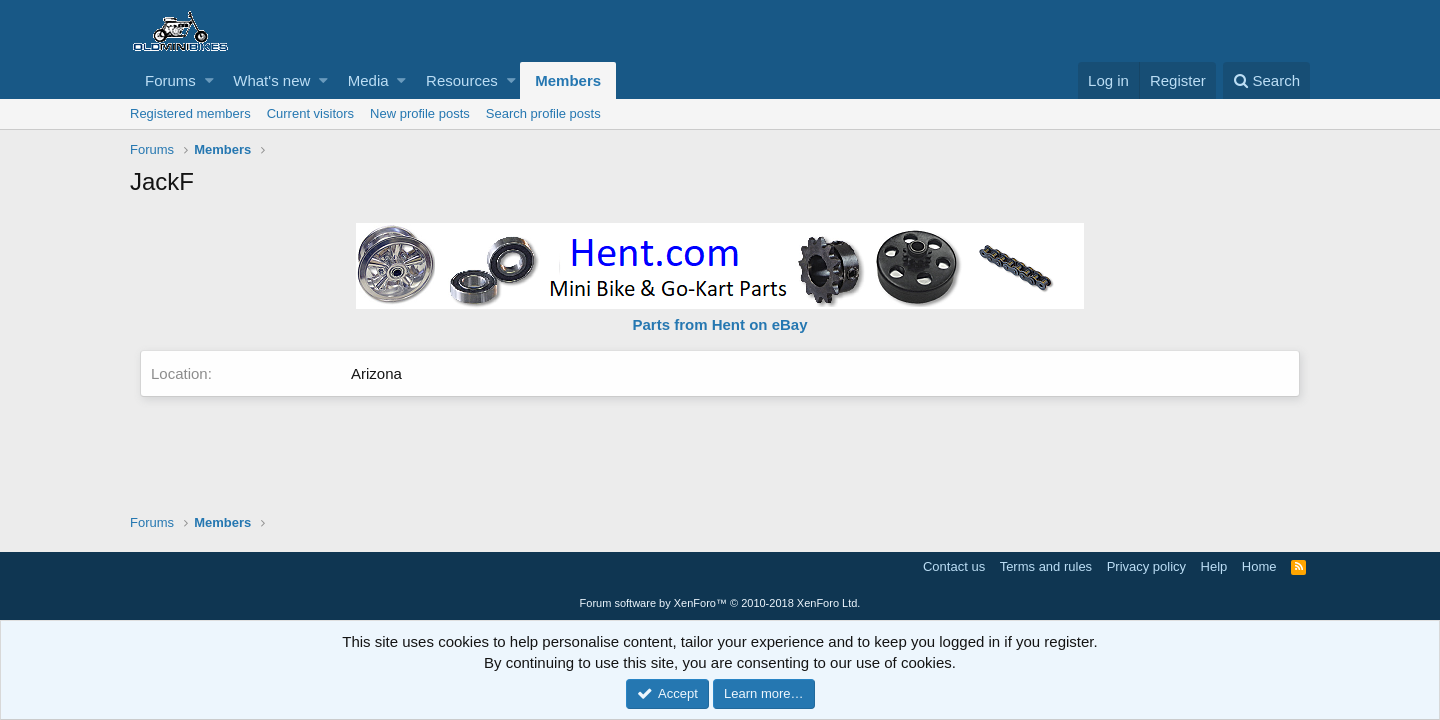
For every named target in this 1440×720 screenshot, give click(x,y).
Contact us (954, 566)
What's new (271, 80)
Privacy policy (1146, 566)
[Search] (1266, 80)
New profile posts (420, 113)
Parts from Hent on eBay (719, 324)
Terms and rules (1046, 566)
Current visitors (310, 113)
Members (568, 80)
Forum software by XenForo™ (720, 603)
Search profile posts (543, 113)
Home (1259, 566)
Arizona (376, 373)
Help (1214, 566)
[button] (209, 80)
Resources (462, 80)
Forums (170, 80)
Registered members (190, 113)
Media (368, 80)
